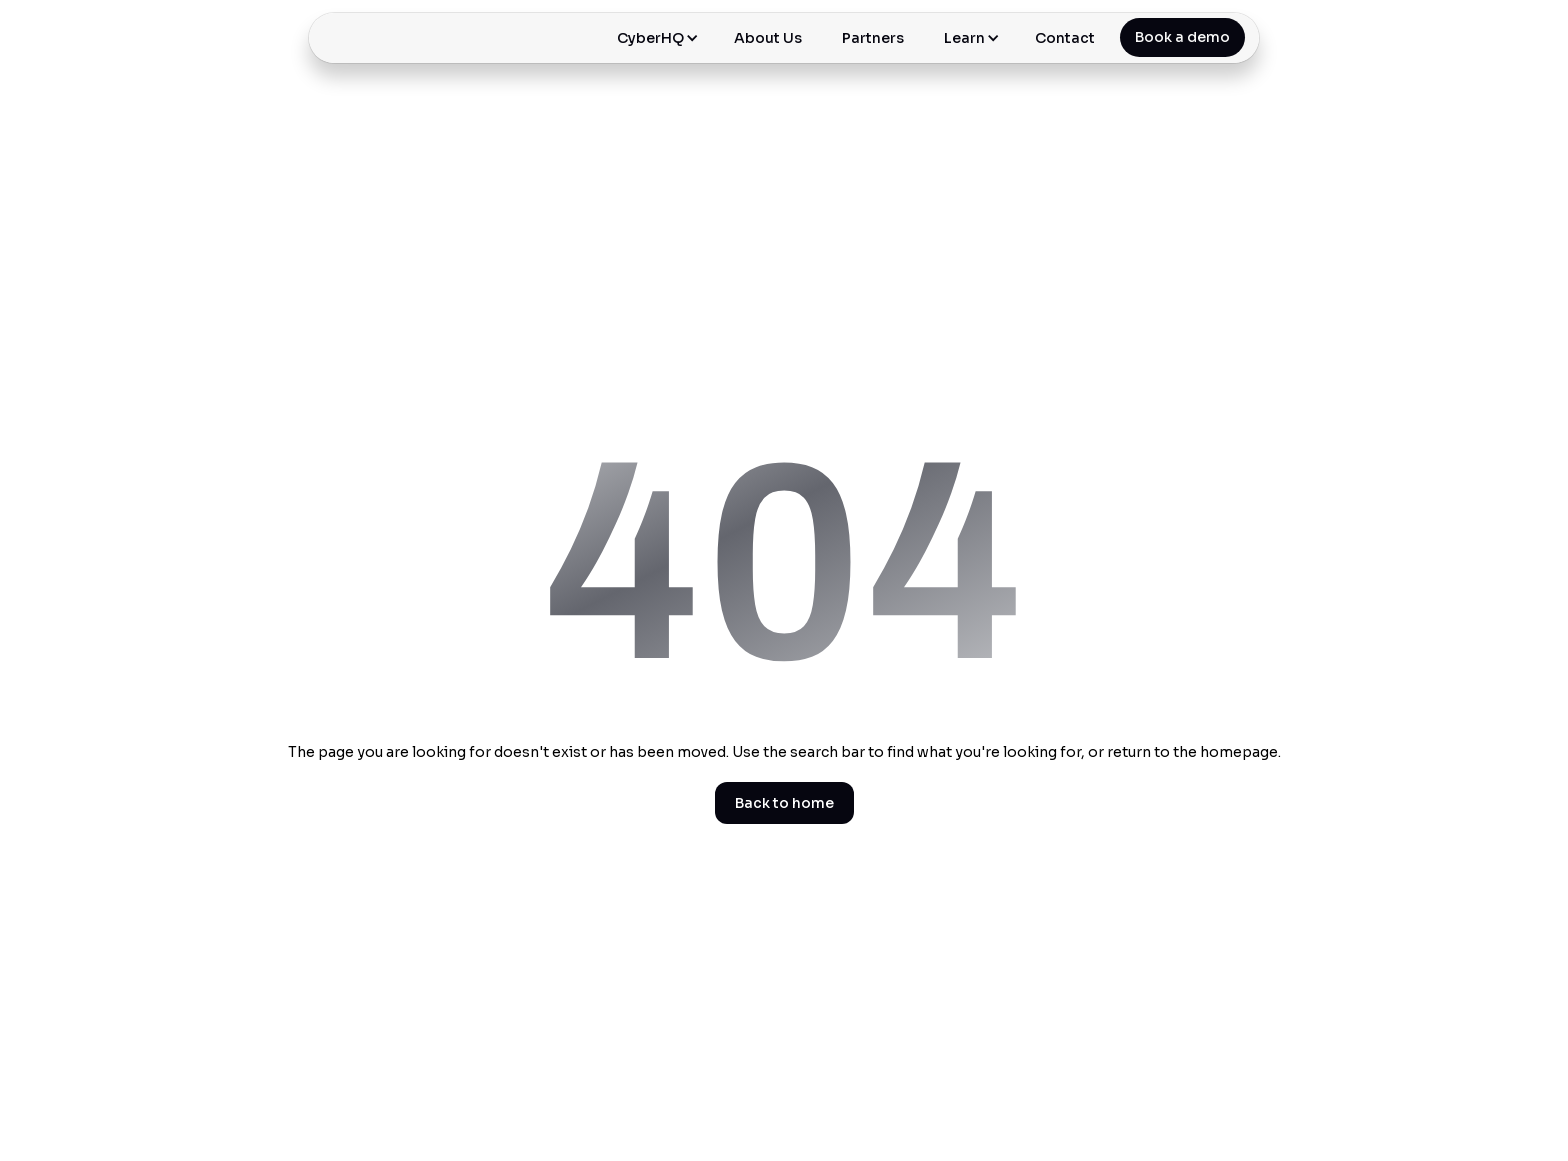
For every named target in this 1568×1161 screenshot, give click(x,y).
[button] (655, 38)
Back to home (784, 803)
